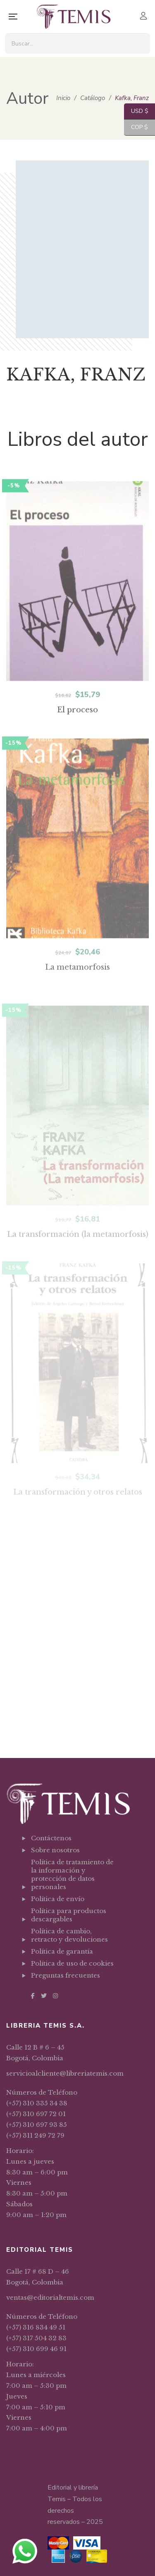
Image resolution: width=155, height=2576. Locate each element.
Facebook (33, 1996)
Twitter (44, 1996)
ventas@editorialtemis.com (50, 2297)
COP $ (136, 128)
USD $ (136, 111)
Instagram (55, 1996)
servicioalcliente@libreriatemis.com (65, 2073)
